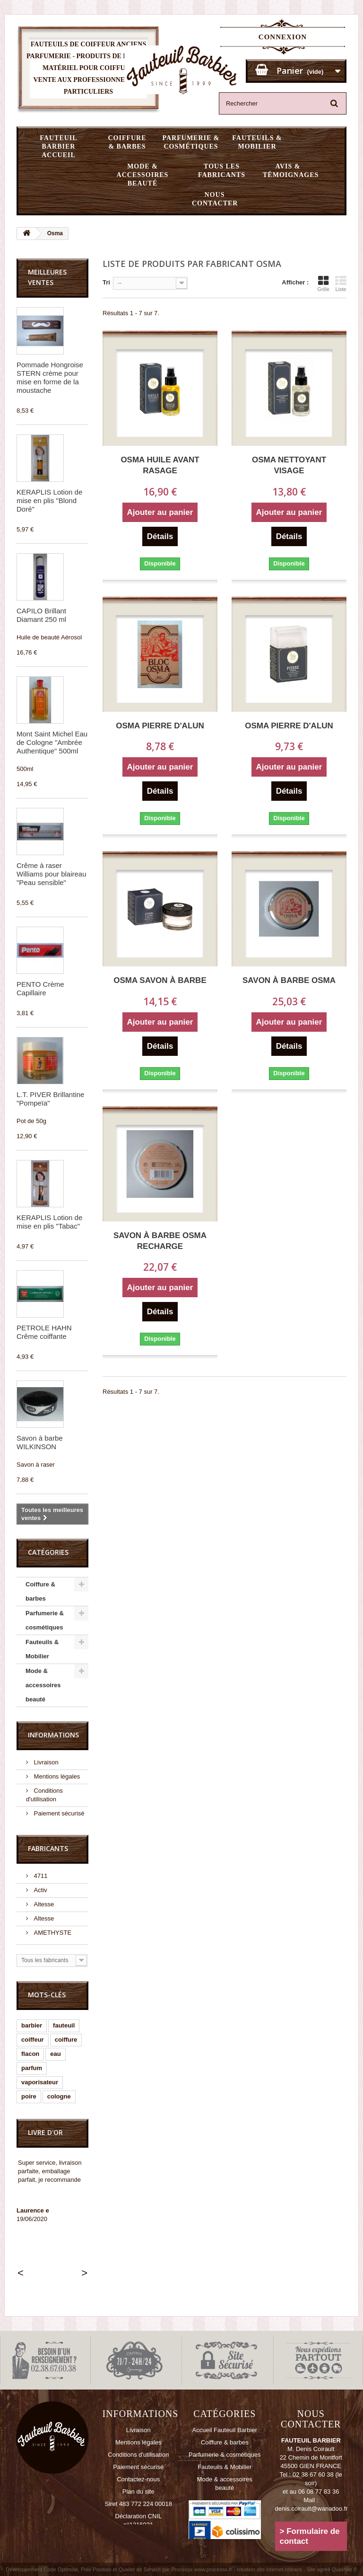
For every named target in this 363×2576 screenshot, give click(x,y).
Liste (340, 283)
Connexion (283, 37)
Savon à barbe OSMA (289, 980)
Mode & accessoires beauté (143, 175)
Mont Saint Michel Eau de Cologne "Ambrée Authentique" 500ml (52, 742)
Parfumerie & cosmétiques (190, 142)
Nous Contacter (215, 199)
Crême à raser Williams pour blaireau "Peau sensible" (51, 873)
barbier (31, 2025)
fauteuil (64, 2025)
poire (28, 2096)
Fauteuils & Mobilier (257, 142)
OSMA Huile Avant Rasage (160, 465)
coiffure (66, 2039)
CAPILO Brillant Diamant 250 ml (41, 615)
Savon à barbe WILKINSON (40, 1442)
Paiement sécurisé (58, 1813)
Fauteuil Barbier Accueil (58, 146)
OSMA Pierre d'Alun (160, 725)
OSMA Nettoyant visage (289, 465)
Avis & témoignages (291, 170)
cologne (59, 2096)
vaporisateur (39, 2082)
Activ (39, 1890)
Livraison (45, 1762)
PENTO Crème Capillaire (40, 988)
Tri (106, 282)
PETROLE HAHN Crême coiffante (44, 1332)
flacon (30, 2053)
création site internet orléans (269, 2569)
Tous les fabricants (221, 170)
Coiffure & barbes (127, 142)
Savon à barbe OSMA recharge (160, 1241)
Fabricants (48, 1848)
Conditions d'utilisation (138, 2454)
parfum (31, 2067)
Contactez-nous (138, 2479)
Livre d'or (45, 2132)
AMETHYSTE (51, 1932)
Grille (323, 283)
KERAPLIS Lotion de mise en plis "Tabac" (49, 1221)
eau (55, 2053)
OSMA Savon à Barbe (159, 980)
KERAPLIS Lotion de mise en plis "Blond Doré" (49, 500)
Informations (53, 1734)
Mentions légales (56, 1776)
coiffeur (32, 2039)
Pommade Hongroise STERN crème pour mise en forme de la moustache (50, 377)
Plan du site (138, 2491)
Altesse (43, 1904)
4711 (40, 1875)
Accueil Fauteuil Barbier (224, 2430)
